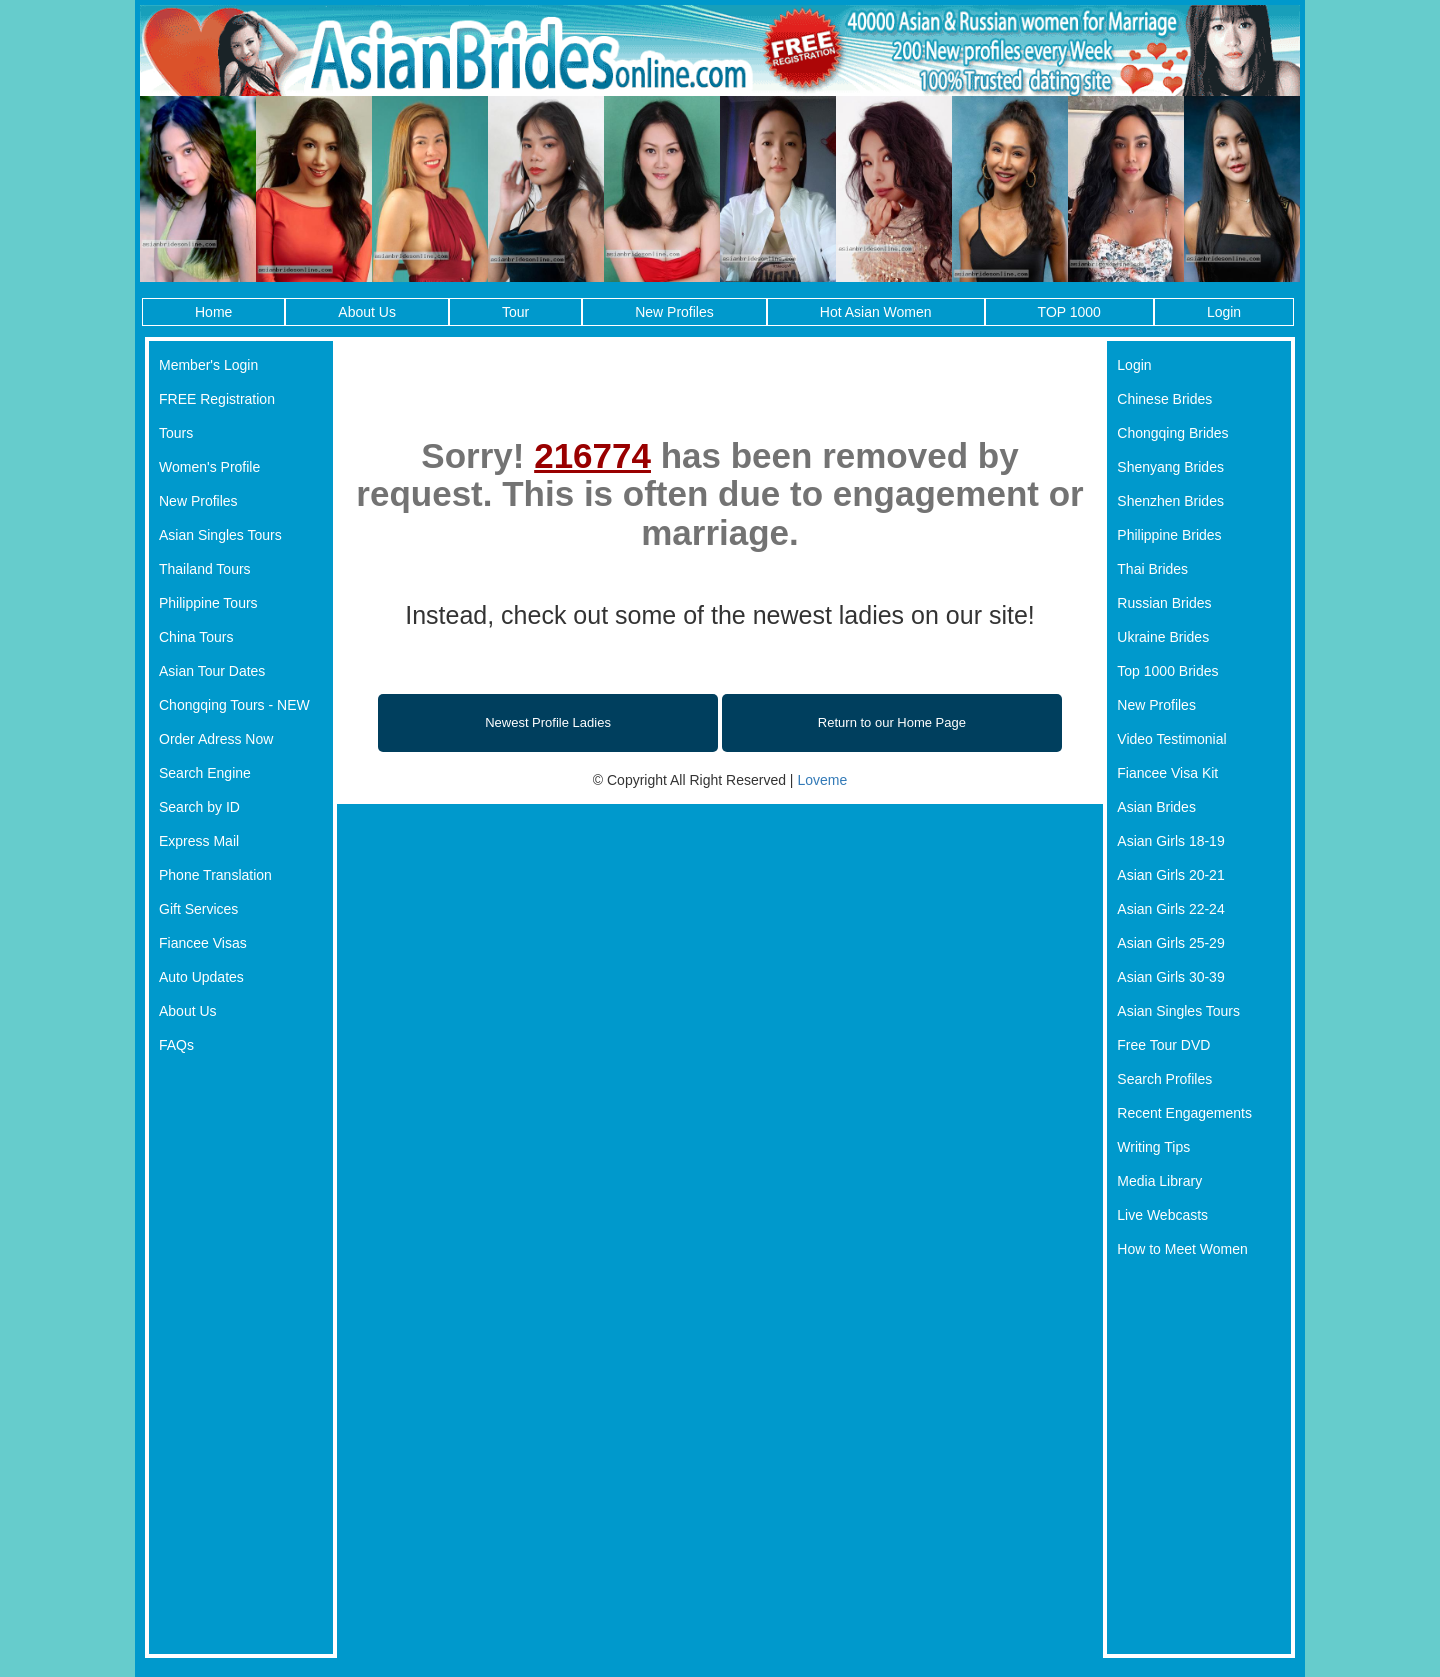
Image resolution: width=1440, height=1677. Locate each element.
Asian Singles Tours (220, 535)
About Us (367, 312)
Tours (176, 433)
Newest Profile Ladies (548, 722)
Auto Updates (201, 977)
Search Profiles (1164, 1079)
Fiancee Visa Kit (1167, 773)
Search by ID (199, 807)
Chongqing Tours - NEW (234, 705)
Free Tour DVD (1163, 1045)
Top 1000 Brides (1167, 671)
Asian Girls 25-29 (1170, 943)
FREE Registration (217, 399)
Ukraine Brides (1163, 637)
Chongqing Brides (1172, 433)
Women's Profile (209, 467)
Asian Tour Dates (212, 671)
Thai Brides (1152, 569)
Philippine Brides (1169, 535)
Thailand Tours (205, 569)
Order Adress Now (216, 739)
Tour (515, 312)
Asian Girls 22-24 (1170, 909)
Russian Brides (1164, 603)
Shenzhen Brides (1170, 501)
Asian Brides (1156, 807)
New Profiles (674, 312)
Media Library (1159, 1181)
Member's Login (208, 365)
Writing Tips (1153, 1147)
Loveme (822, 780)
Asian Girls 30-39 (1170, 977)
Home (213, 312)
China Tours (196, 637)
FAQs (176, 1045)
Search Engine (205, 773)
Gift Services (198, 909)
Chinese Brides (1164, 399)
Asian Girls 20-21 (1170, 875)
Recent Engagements (1184, 1113)
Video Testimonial (1171, 739)
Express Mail (199, 841)
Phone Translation (215, 875)
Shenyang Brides (1170, 467)
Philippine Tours (208, 603)
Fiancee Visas (203, 943)
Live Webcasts (1162, 1215)
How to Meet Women (1182, 1249)
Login (1224, 312)
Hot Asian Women (876, 312)
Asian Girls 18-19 (1170, 841)
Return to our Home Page (892, 722)
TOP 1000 (1069, 312)
